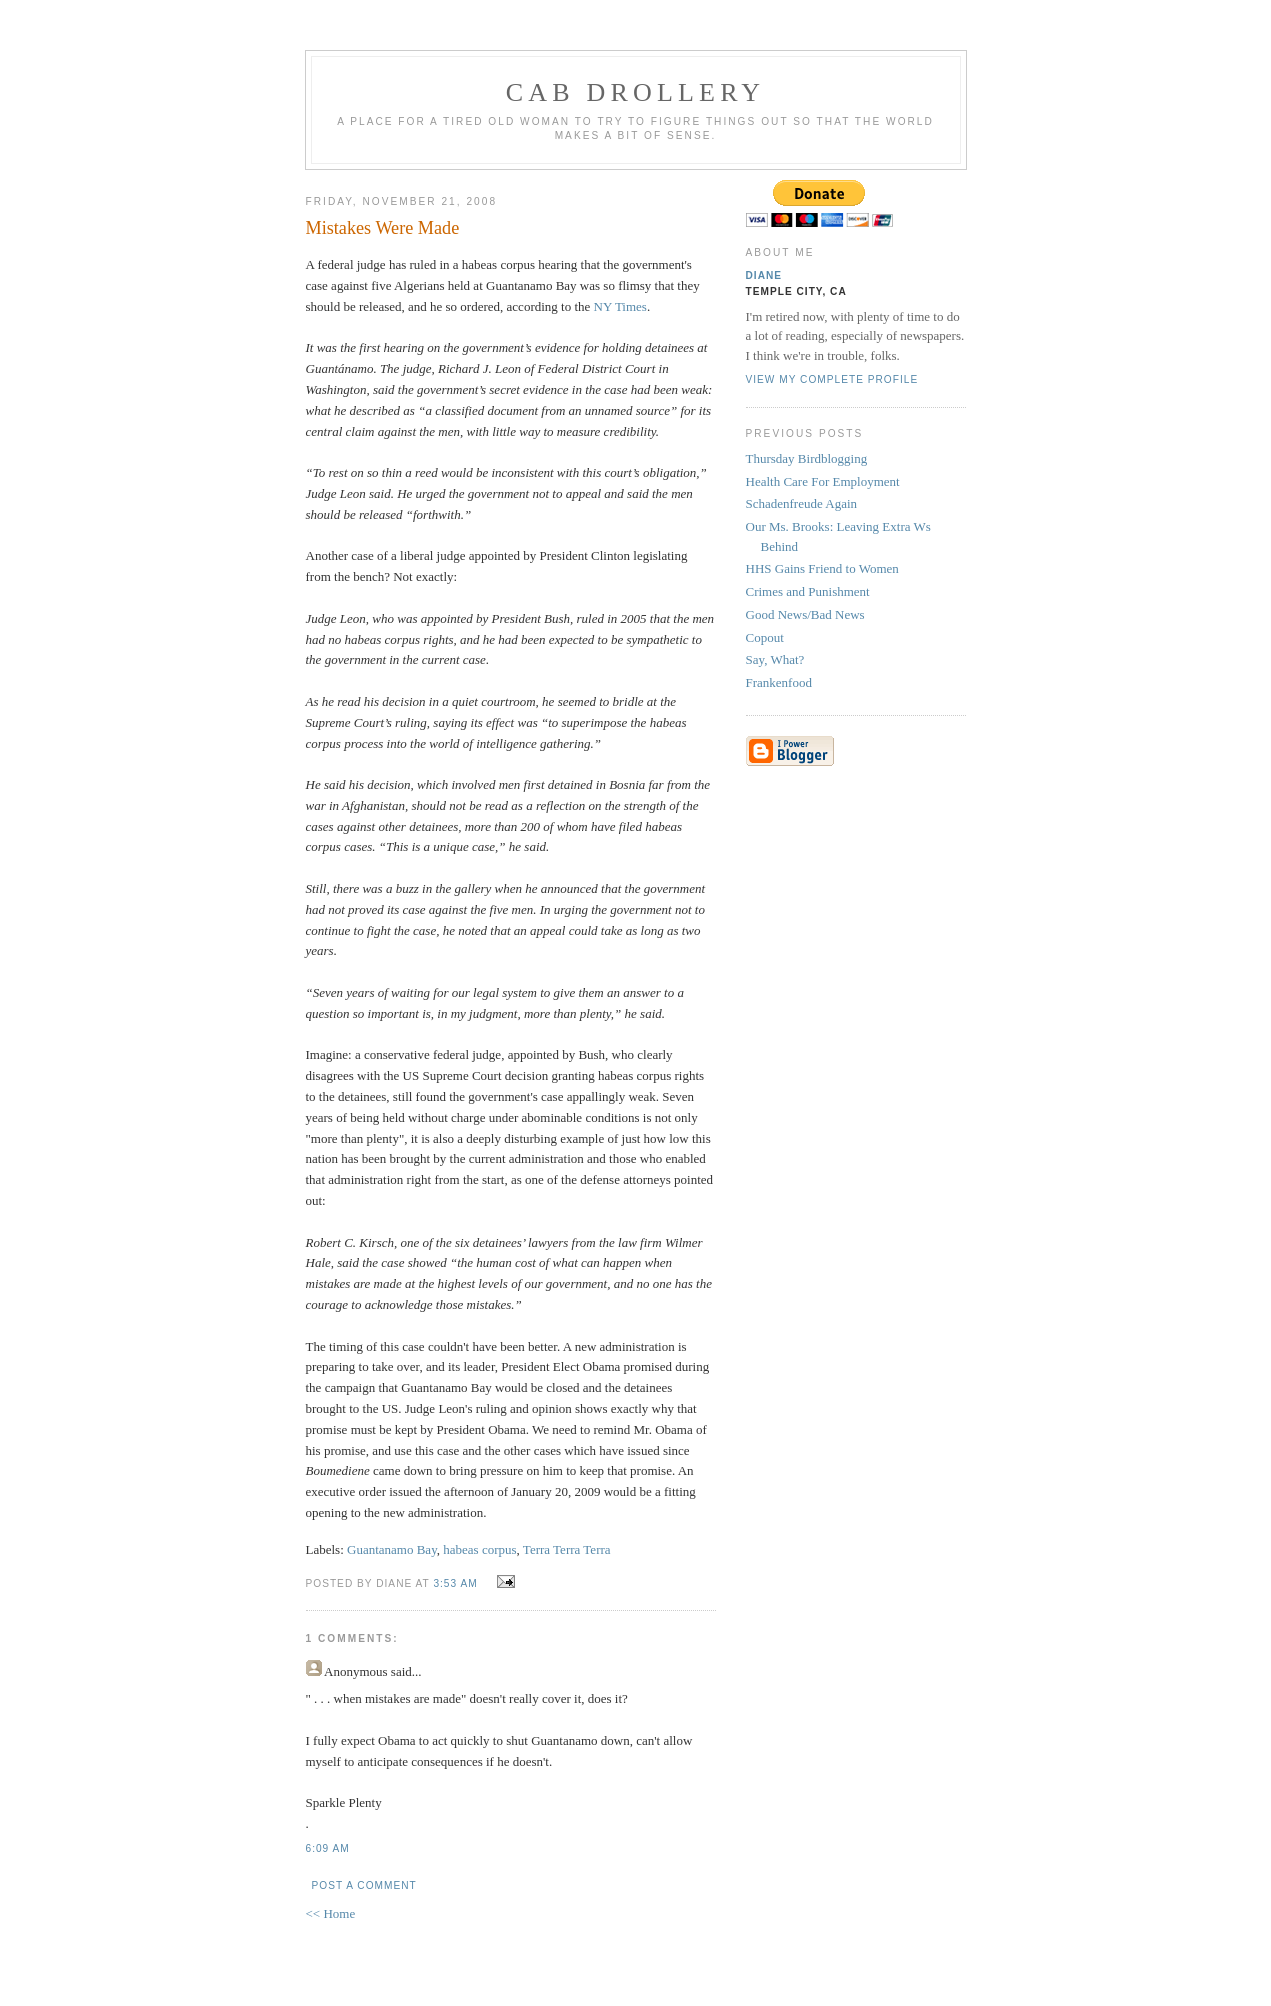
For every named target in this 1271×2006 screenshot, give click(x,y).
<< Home (331, 1913)
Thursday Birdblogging (807, 458)
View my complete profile (832, 379)
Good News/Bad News (805, 614)
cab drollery (636, 92)
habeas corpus (479, 1549)
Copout (765, 637)
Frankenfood (779, 682)
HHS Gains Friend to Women (822, 568)
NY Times (620, 306)
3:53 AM (455, 1583)
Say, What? (775, 659)
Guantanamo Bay (392, 1549)
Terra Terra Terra (567, 1549)
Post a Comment (364, 1885)
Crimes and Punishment (808, 591)
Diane (764, 275)
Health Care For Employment (823, 481)
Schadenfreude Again (802, 503)
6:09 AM (328, 1848)
